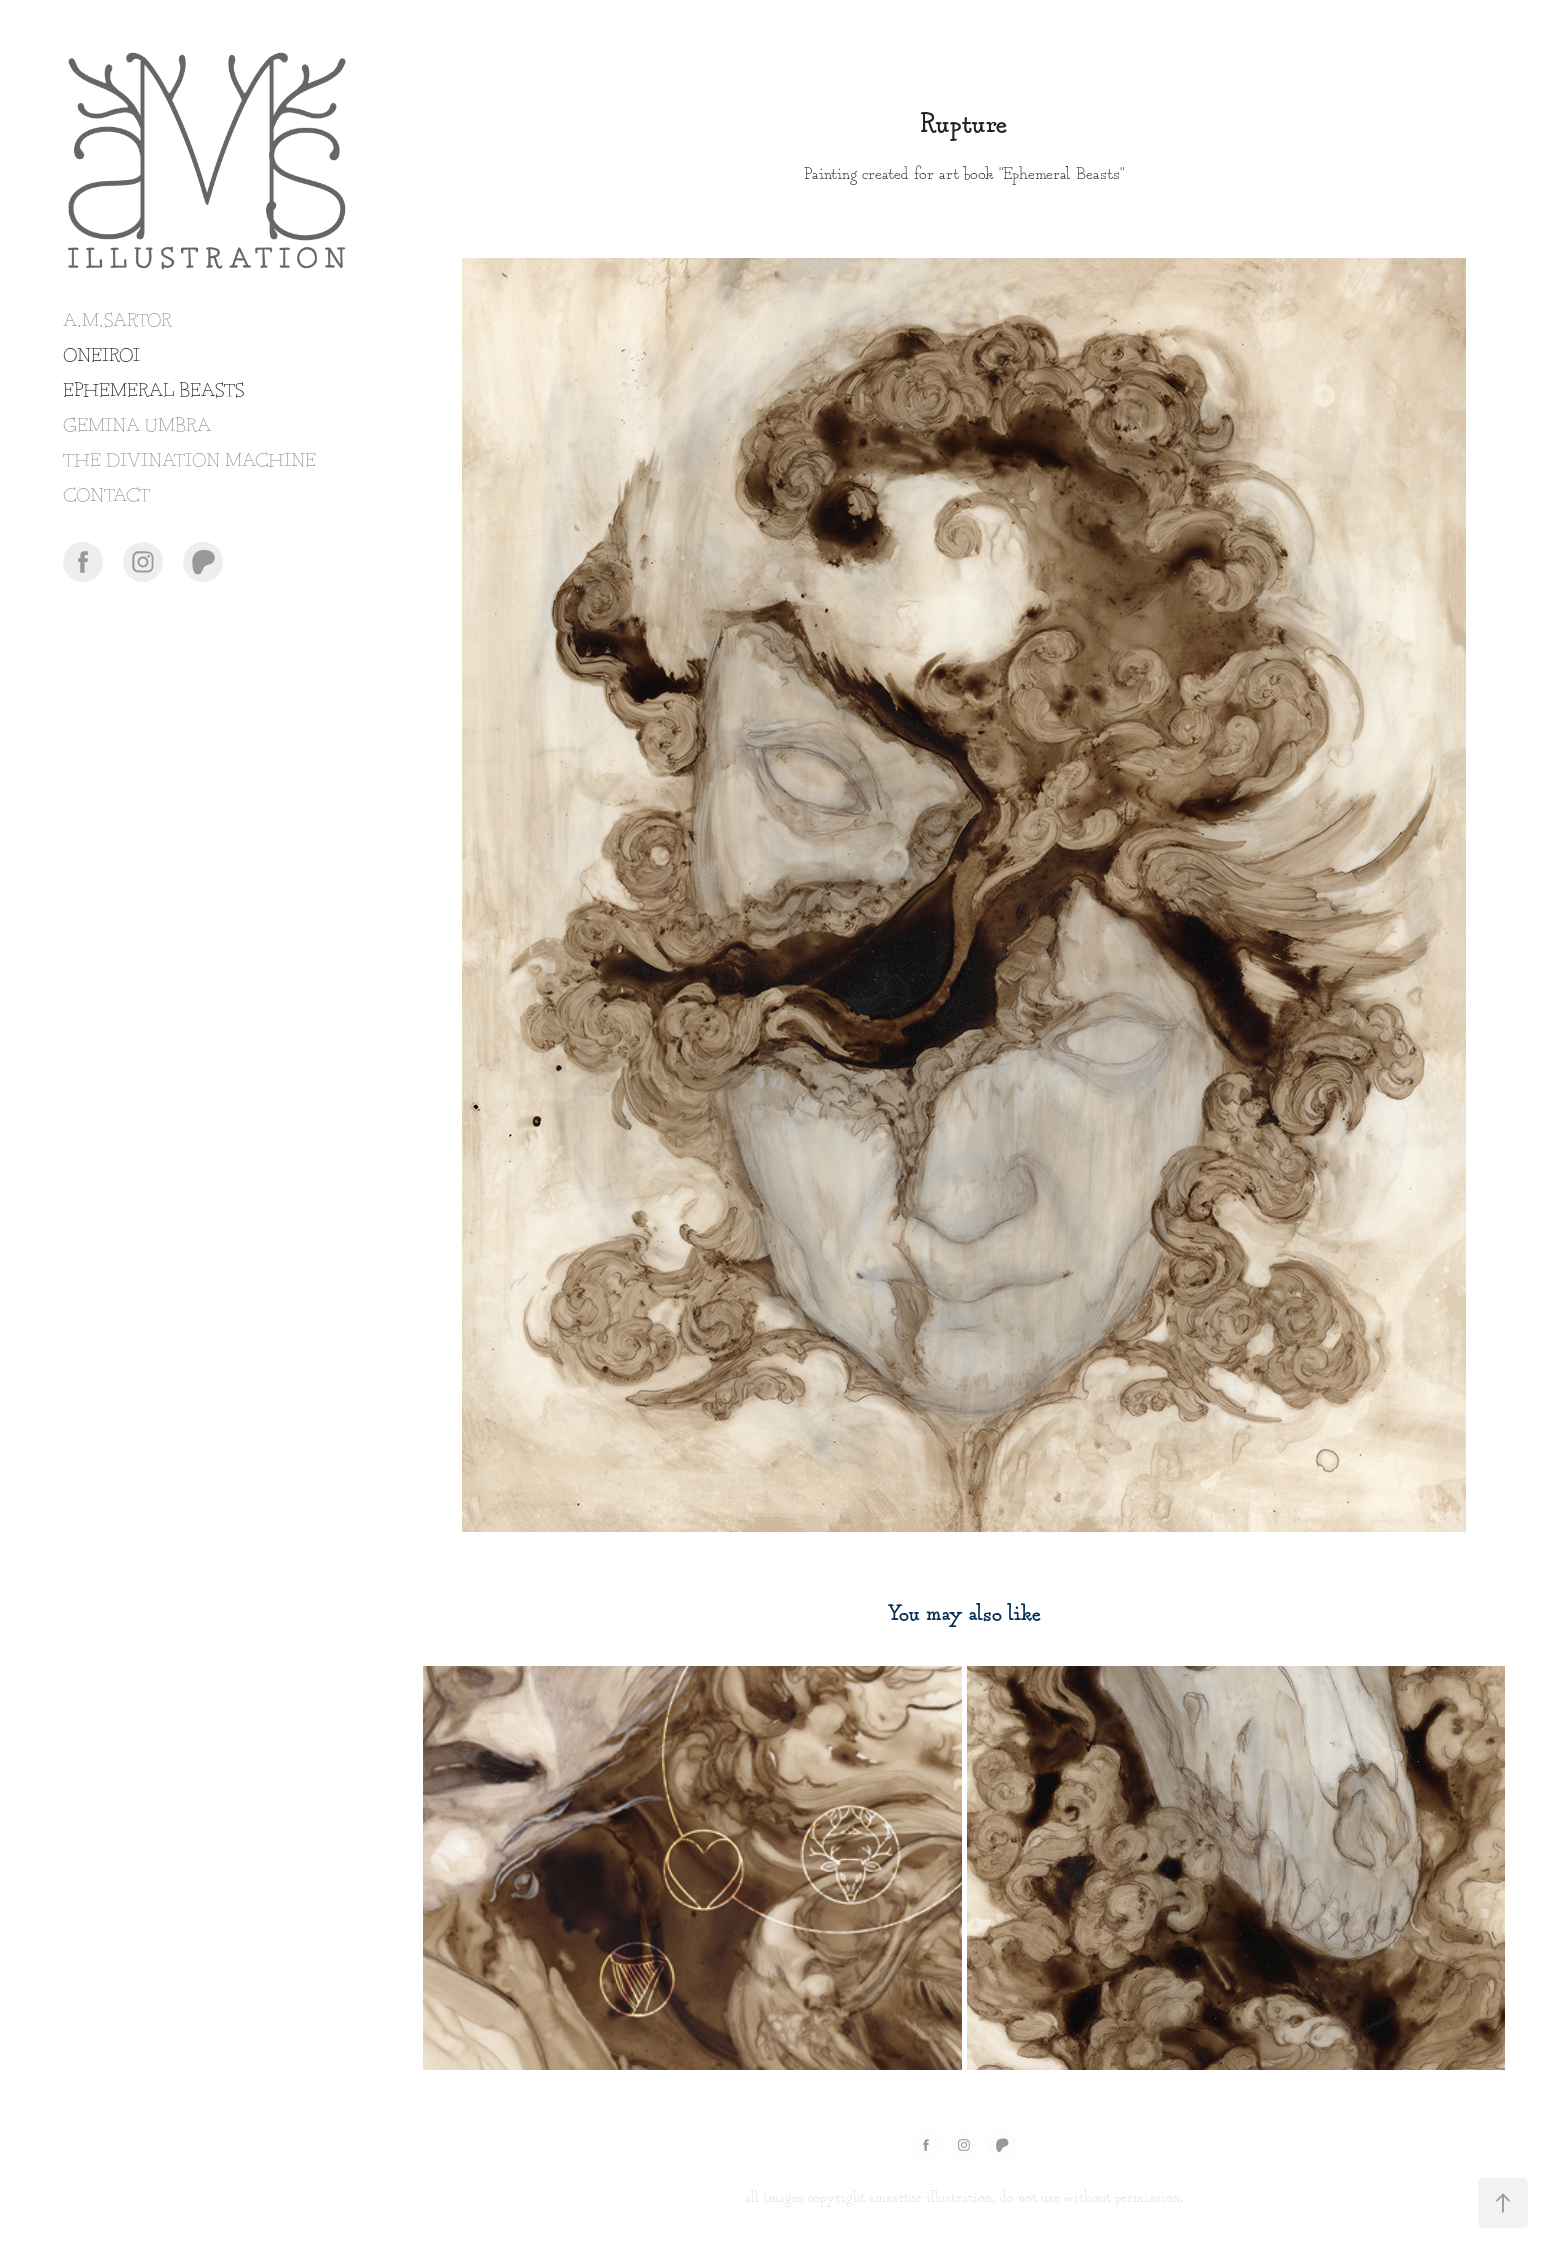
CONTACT (106, 496)
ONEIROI (101, 356)
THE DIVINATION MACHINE (189, 461)
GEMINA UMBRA (137, 426)
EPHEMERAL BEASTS (153, 391)
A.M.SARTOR (117, 321)
